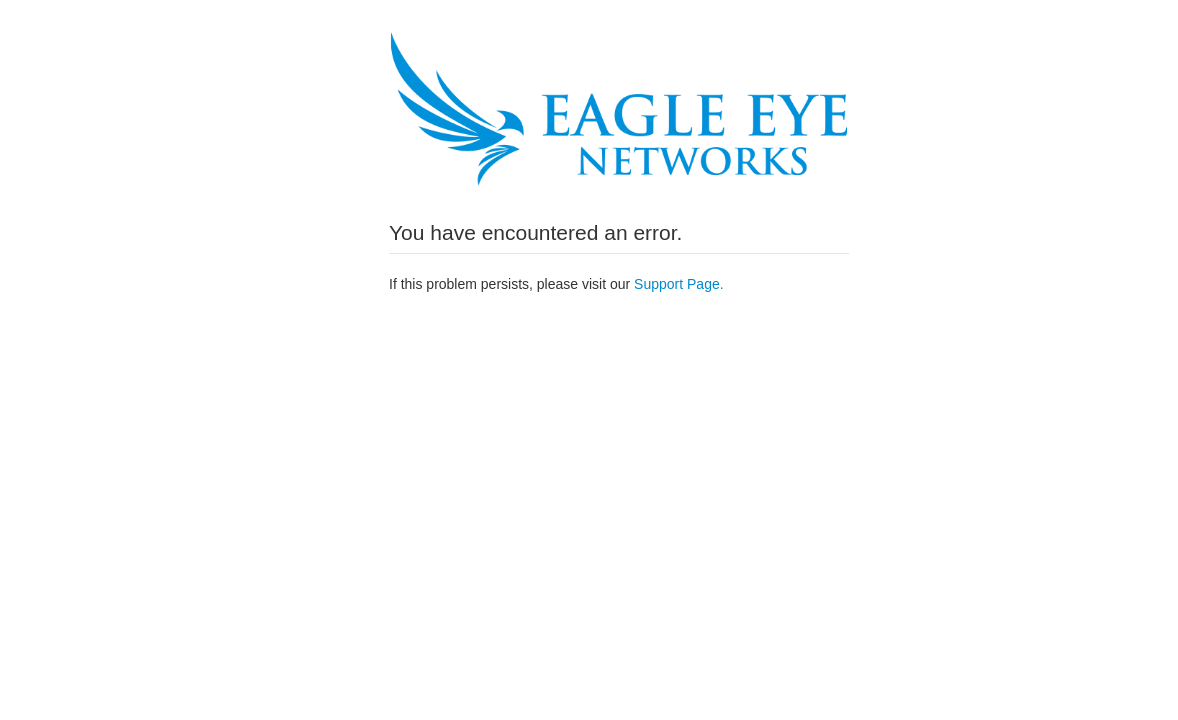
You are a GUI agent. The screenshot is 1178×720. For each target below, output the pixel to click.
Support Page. (679, 284)
